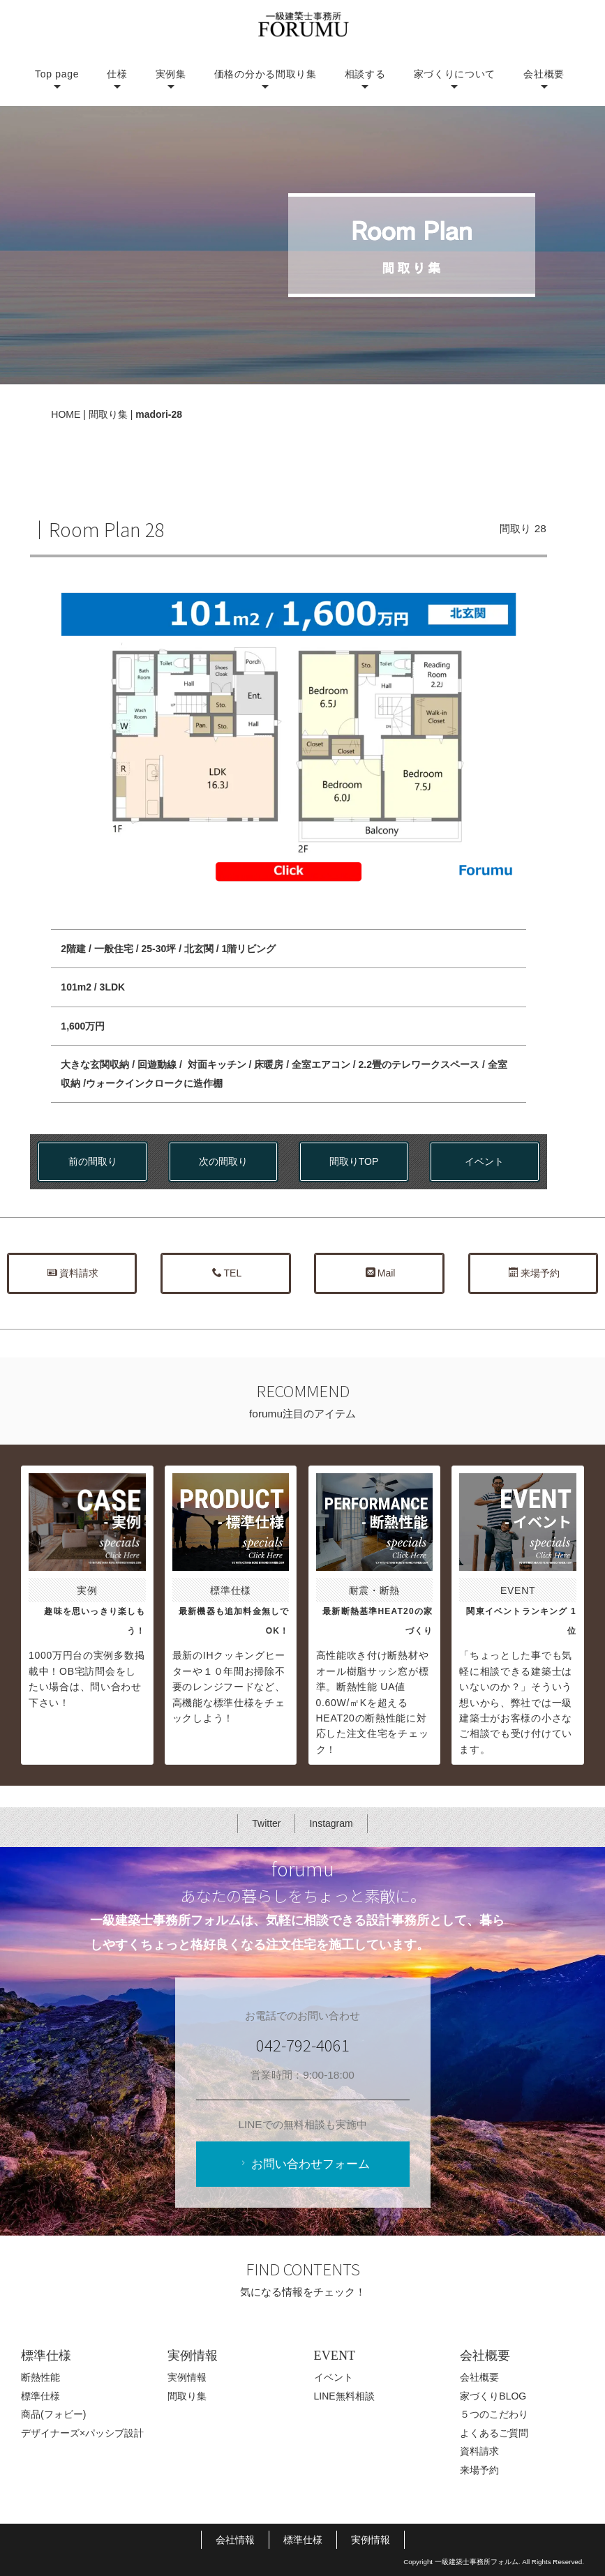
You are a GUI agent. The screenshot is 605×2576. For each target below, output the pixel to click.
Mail (381, 1273)
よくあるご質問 (494, 2433)
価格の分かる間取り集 (265, 74)
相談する (365, 74)
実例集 (171, 74)
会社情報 (235, 2539)
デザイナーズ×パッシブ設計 (82, 2433)
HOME (65, 414)
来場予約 (534, 1273)
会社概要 (544, 74)
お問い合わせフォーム (303, 2164)
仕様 (117, 74)
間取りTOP (354, 1161)
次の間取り (223, 1161)
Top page (57, 74)
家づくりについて (455, 74)
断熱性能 (40, 2377)
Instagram (330, 1823)
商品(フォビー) (53, 2414)
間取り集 (108, 414)
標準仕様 (40, 2396)
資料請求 (72, 1273)
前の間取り (92, 1161)
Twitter (266, 1823)
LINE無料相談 (344, 2396)
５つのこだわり (494, 2414)
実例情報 (187, 2377)
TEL (227, 1273)
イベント (484, 1161)
